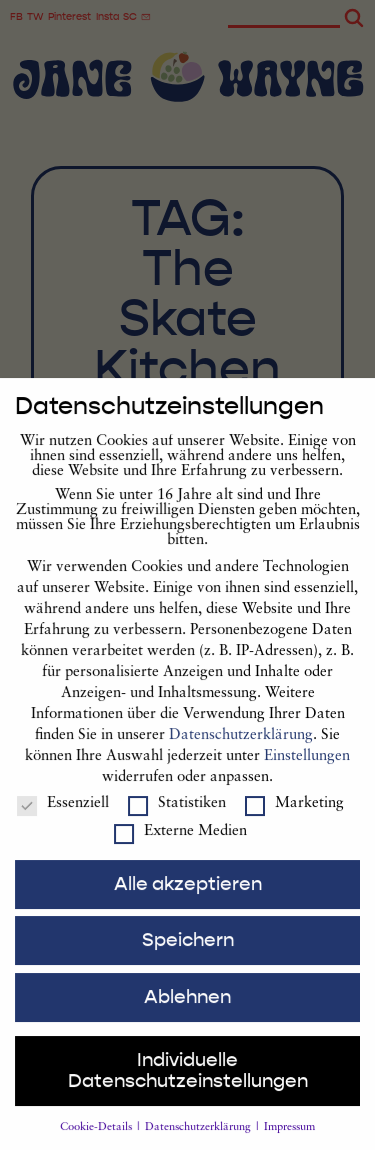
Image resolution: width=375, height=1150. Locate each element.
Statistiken (177, 819)
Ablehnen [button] (187, 1013)
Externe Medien (180, 847)
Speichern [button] (188, 956)
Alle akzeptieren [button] (188, 900)
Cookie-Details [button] (97, 1143)
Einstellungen (307, 772)
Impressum (289, 1143)
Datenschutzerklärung (241, 751)
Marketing (294, 819)
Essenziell (63, 819)
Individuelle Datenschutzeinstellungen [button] (188, 1086)
